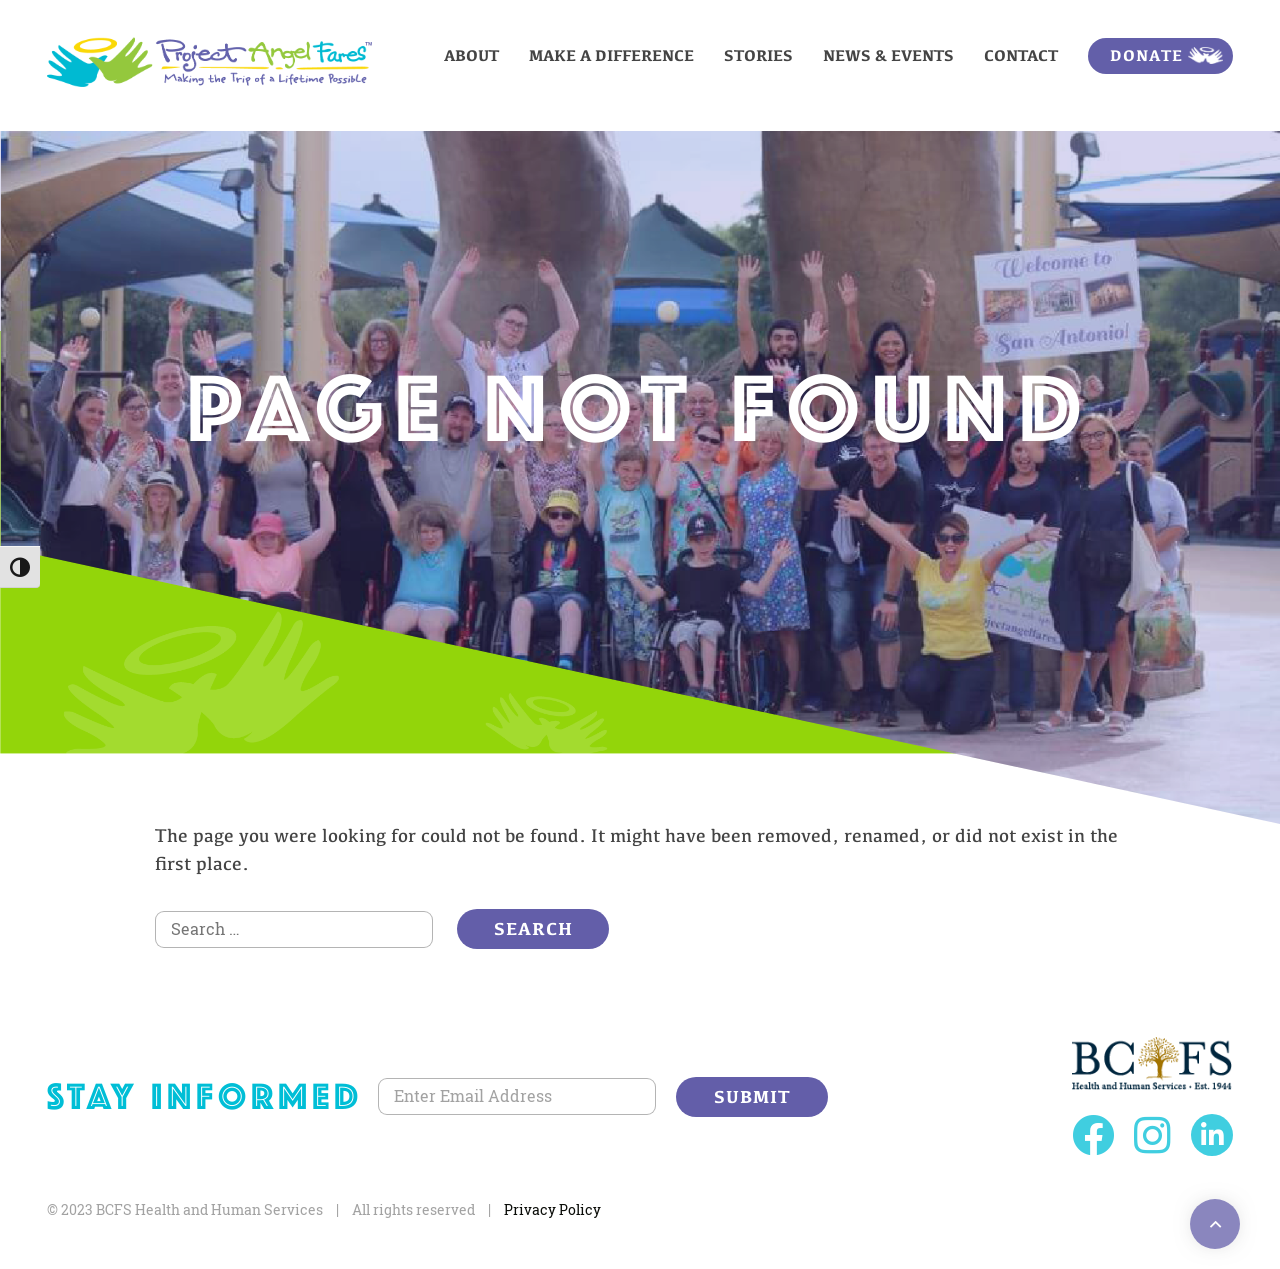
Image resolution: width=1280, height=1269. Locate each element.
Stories (758, 55)
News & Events (888, 55)
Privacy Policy (552, 1209)
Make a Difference (611, 55)
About (471, 55)
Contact (1021, 55)
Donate (1146, 55)
